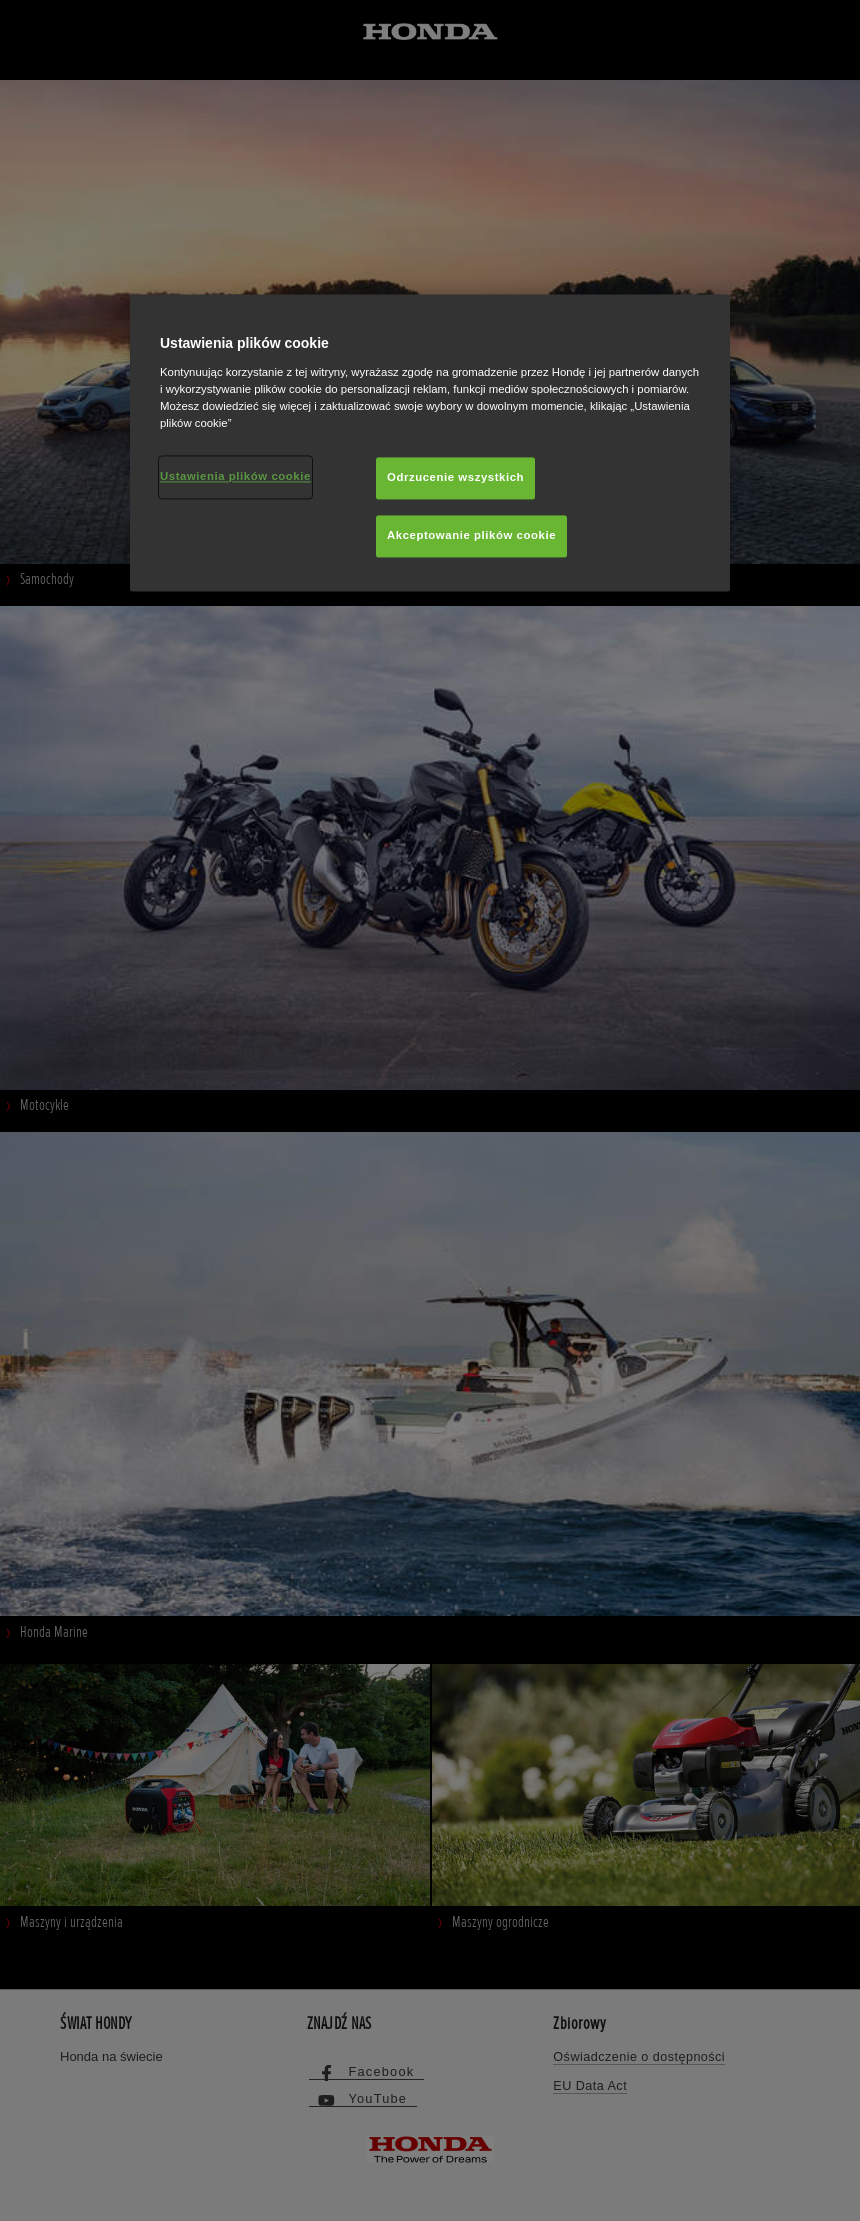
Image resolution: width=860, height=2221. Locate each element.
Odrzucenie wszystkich (455, 477)
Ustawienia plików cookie (235, 476)
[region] (430, 443)
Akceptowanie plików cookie (471, 535)
